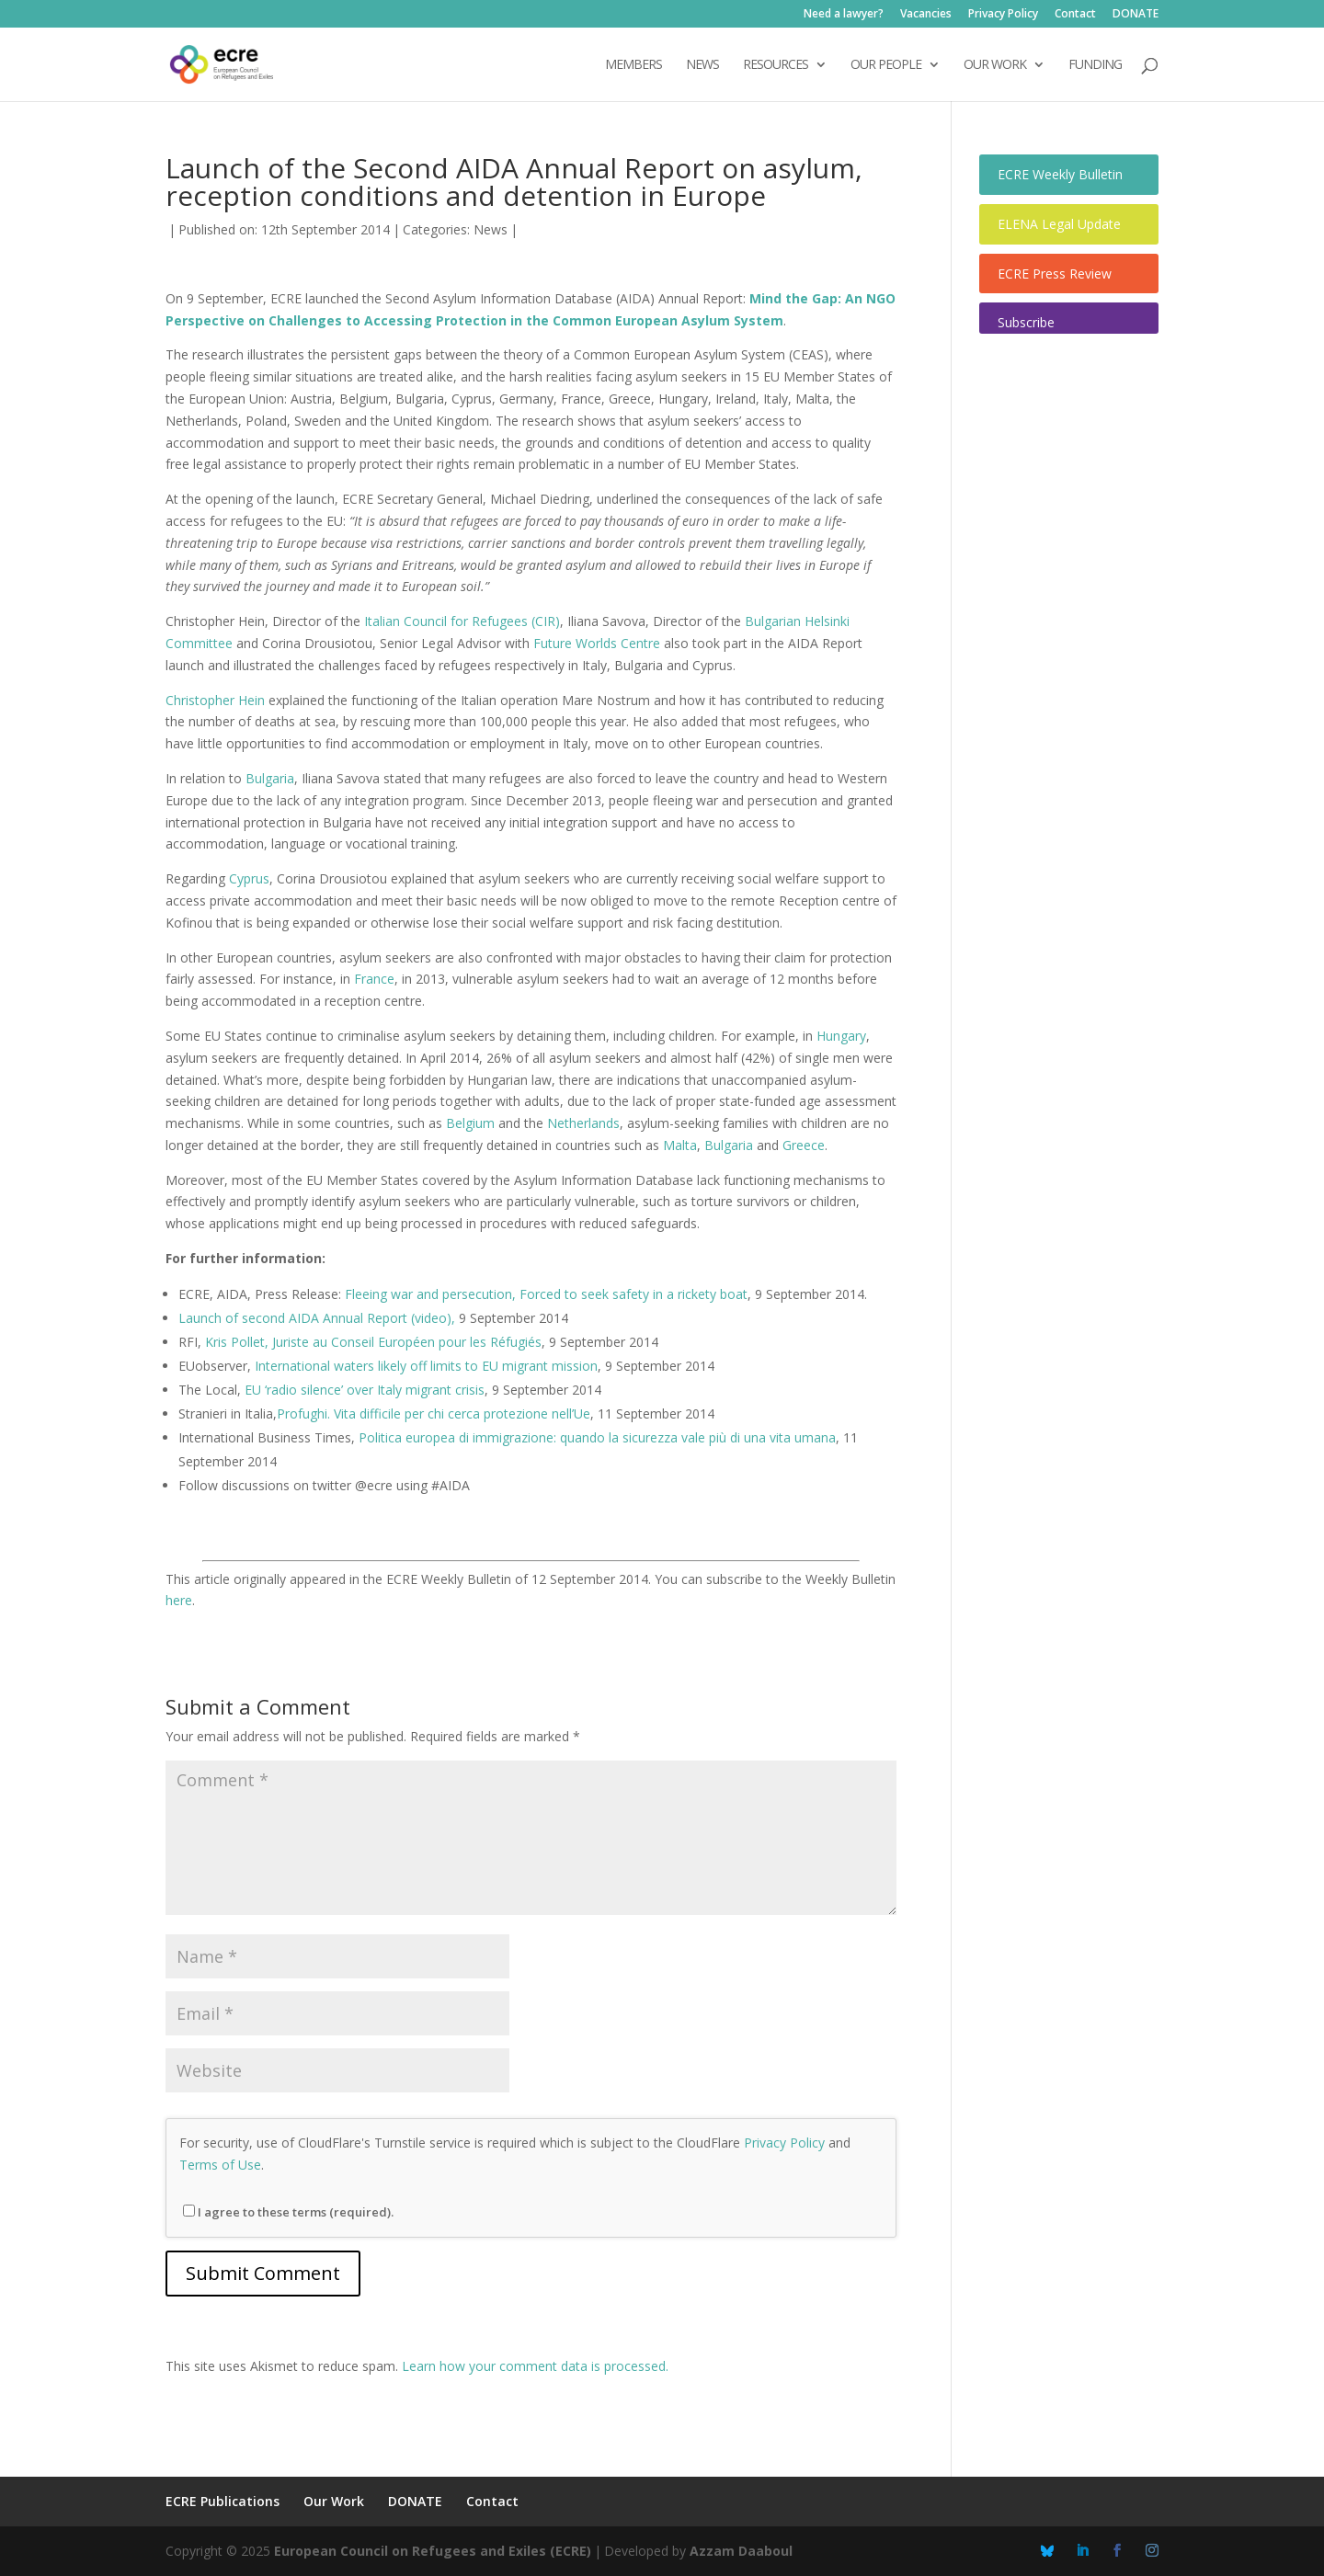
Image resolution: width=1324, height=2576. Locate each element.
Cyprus (249, 878)
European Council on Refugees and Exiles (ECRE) (432, 2550)
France (374, 978)
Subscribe (1026, 322)
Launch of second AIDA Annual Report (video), (316, 1318)
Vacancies (926, 14)
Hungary (841, 1035)
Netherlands (583, 1123)
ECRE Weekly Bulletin (1060, 174)
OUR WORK (995, 65)
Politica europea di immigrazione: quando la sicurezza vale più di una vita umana (597, 1437)
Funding (1095, 65)
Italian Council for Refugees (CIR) (462, 621)
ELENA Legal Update (1059, 224)
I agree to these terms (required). (288, 2212)
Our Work (333, 2501)
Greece (803, 1145)
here (179, 1600)
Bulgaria (269, 778)
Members (633, 65)
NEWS (702, 65)
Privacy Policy (1003, 14)
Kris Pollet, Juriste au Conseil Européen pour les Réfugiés (373, 1342)
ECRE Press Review (1055, 273)
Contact (1075, 14)
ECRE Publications (223, 2501)
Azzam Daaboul (741, 2550)
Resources (775, 65)
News (491, 229)
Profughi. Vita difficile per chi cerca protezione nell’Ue (433, 1413)
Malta (680, 1145)
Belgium (470, 1123)
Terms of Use (220, 2164)
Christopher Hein (215, 700)
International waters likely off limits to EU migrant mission (426, 1365)
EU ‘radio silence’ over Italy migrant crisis (365, 1389)
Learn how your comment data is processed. (535, 2366)
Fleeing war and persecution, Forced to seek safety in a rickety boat (546, 1294)
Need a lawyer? (844, 14)
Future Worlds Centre (596, 643)
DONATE (1135, 14)
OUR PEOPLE (885, 65)
